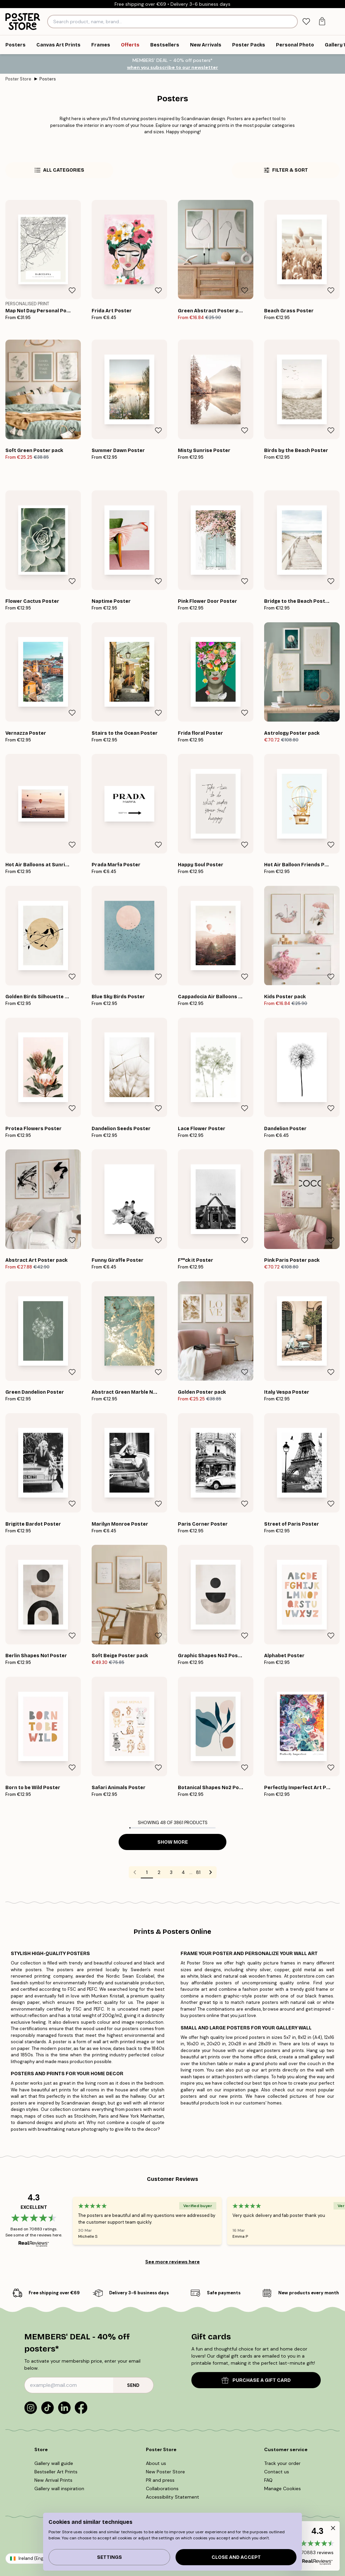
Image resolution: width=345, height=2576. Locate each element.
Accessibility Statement (172, 2497)
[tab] (306, 21)
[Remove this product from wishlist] (72, 290)
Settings (109, 2557)
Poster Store (18, 79)
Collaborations (162, 2488)
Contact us (276, 2472)
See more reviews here (172, 2262)
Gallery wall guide (53, 2463)
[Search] (292, 21)
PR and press (160, 2480)
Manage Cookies (282, 2488)
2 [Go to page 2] (159, 1872)
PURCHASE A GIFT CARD (256, 2380)
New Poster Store (165, 2472)
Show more (172, 1842)
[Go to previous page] (135, 1872)
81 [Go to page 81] (198, 1872)
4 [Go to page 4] (183, 1872)
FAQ (268, 2480)
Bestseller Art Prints (55, 2472)
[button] (317, 2546)
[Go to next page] (211, 1872)
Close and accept (236, 2557)
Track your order (282, 2463)
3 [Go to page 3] (171, 1872)
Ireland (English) (35, 2558)
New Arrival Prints (53, 2480)
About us (156, 2463)
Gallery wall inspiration (59, 2488)
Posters (47, 79)
